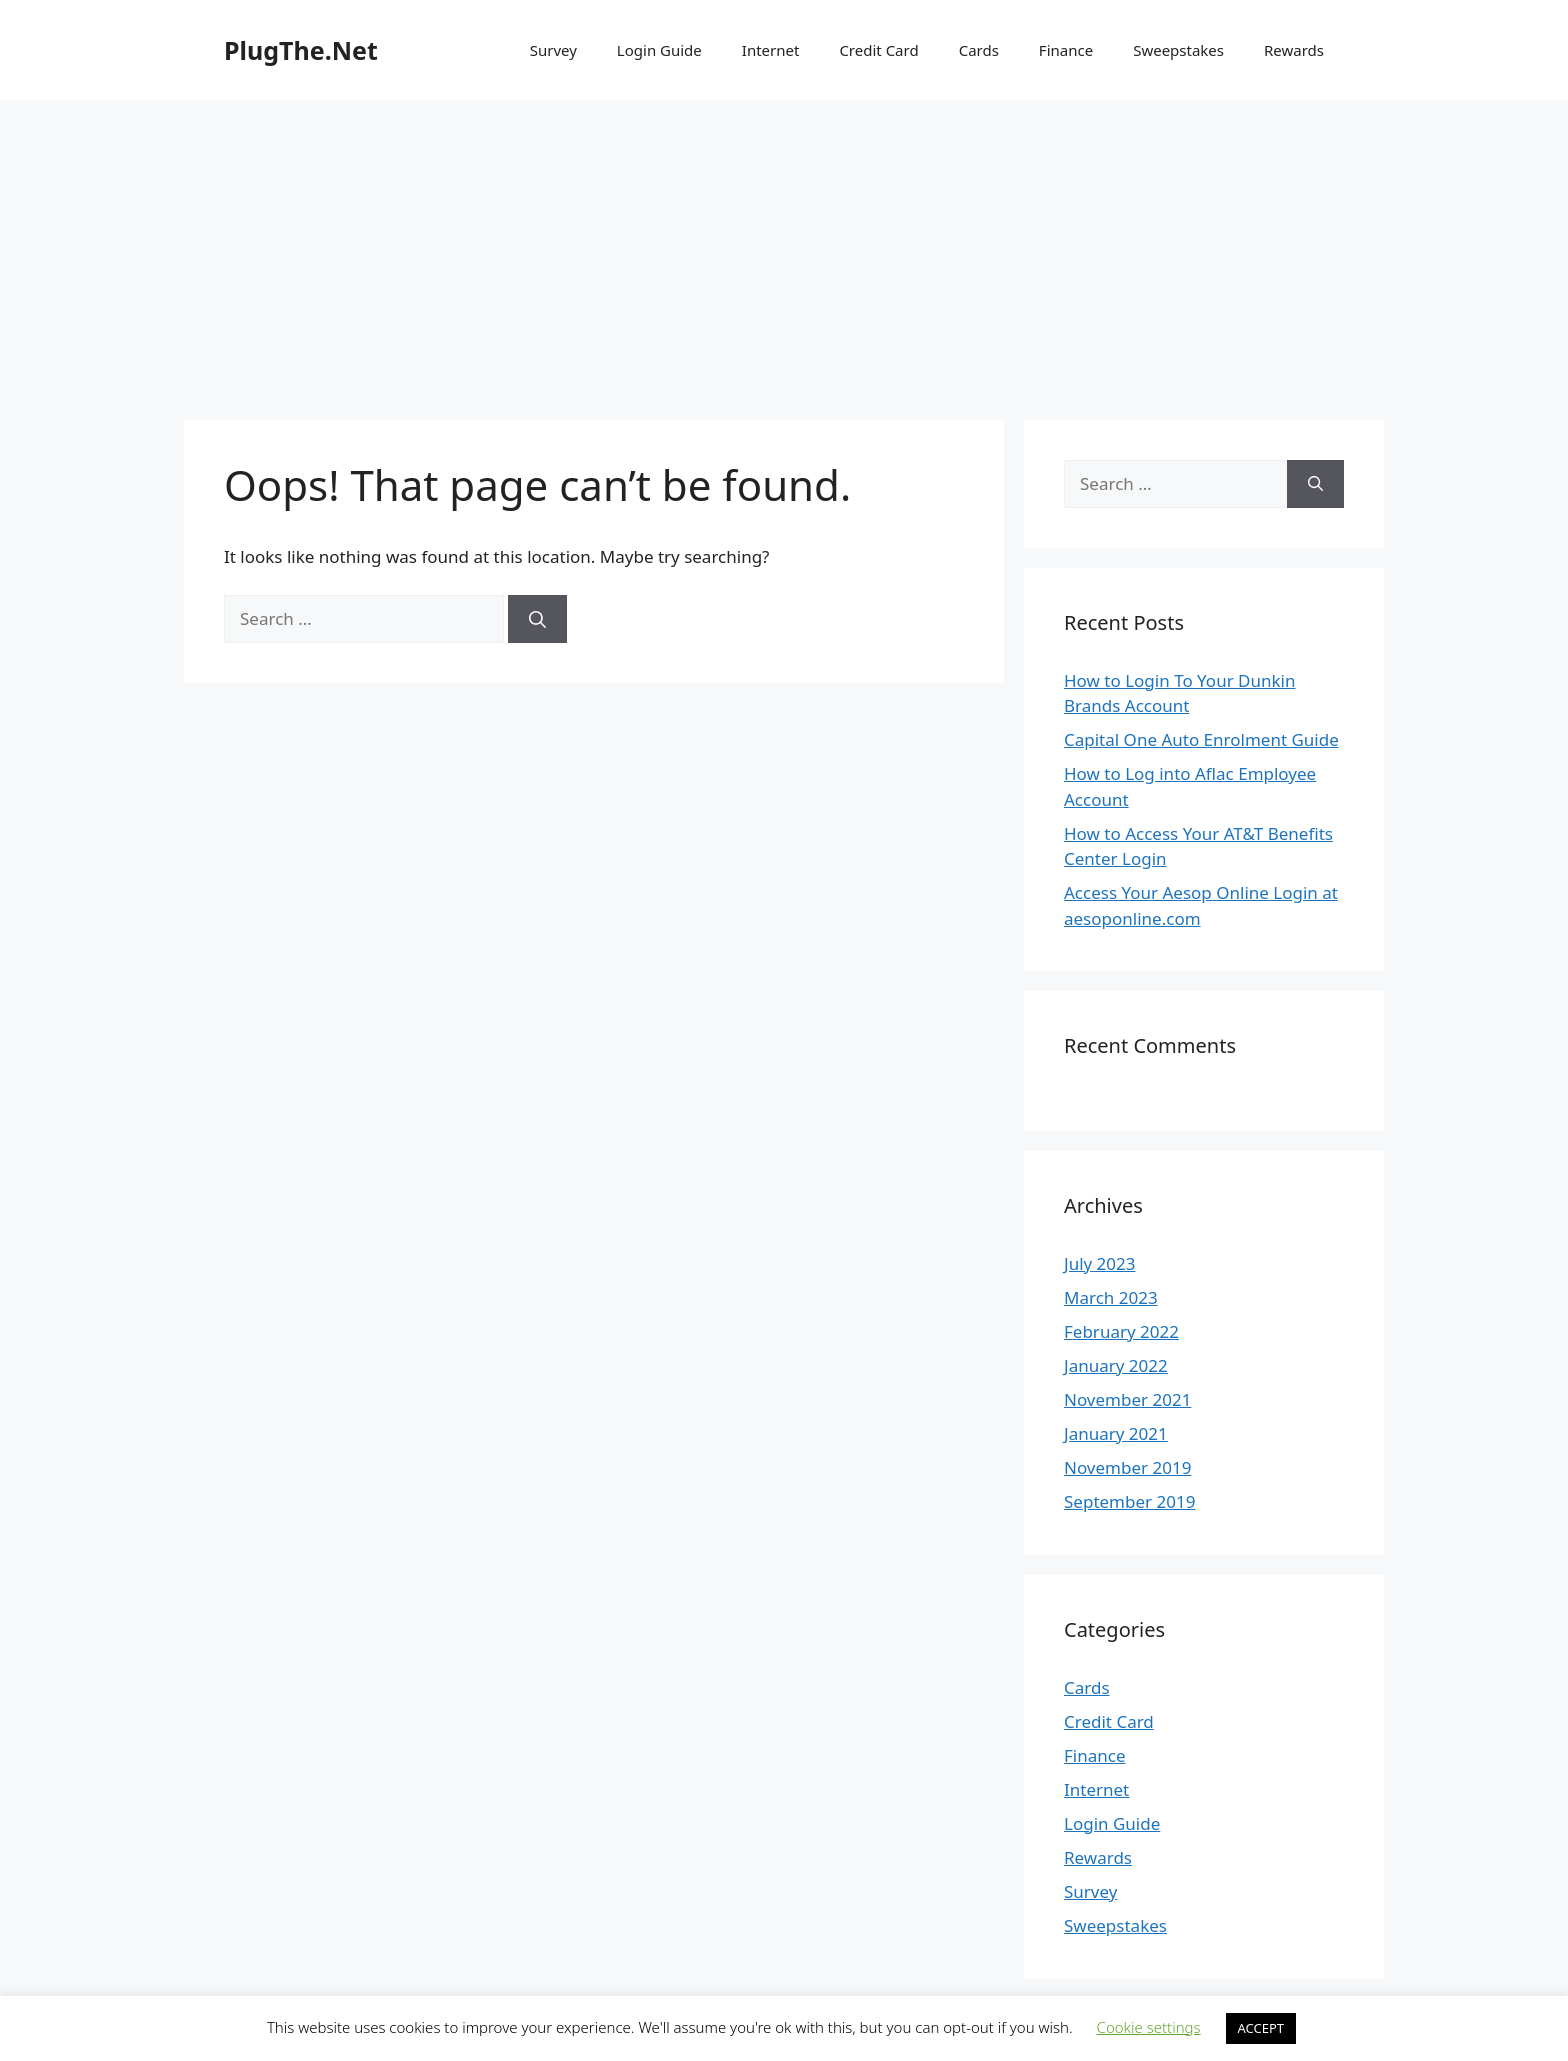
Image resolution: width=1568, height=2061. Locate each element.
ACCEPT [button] (1261, 2028)
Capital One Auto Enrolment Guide (1201, 739)
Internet (771, 50)
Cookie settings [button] (1149, 2027)
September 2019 (1129, 1501)
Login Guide (659, 50)
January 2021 (1116, 1433)
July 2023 (1100, 1263)
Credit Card (878, 50)
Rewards (1294, 50)
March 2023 (1111, 1297)
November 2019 (1127, 1467)
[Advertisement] (784, 250)
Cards (979, 50)
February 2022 (1121, 1331)
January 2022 (1116, 1365)
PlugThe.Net (301, 50)
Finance (1066, 50)
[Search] (537, 619)
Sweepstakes (1178, 50)
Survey (553, 50)
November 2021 (1127, 1399)
